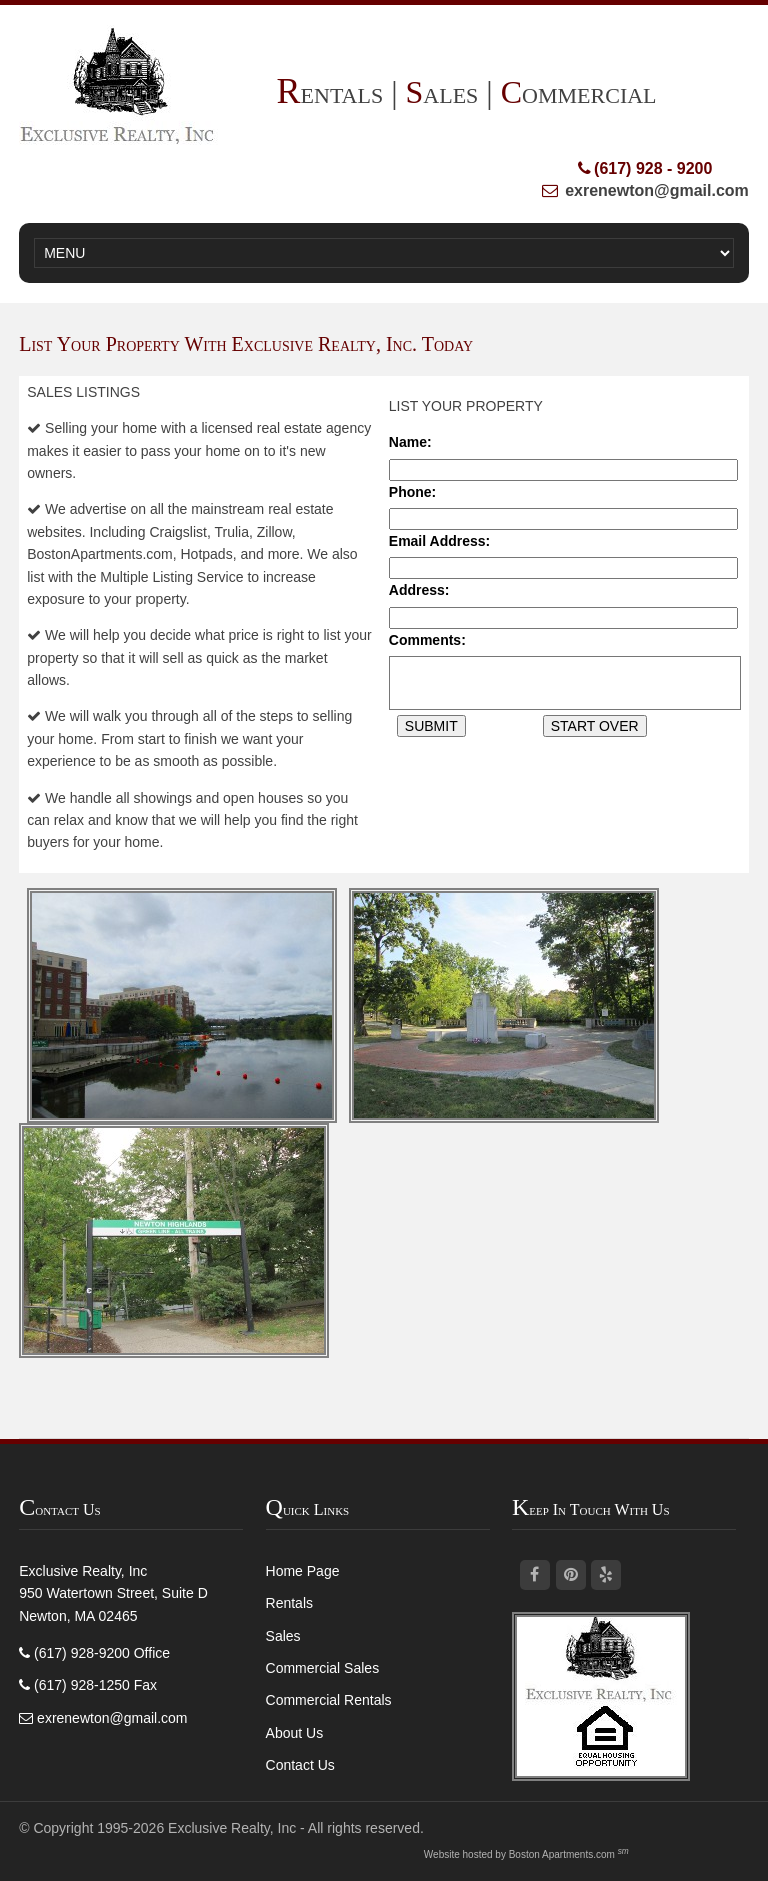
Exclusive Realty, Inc (232, 1828)
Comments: (427, 640)
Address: (419, 590)
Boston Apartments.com (562, 1854)
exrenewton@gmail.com (657, 190)
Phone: (412, 492)
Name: (410, 442)
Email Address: (439, 541)
